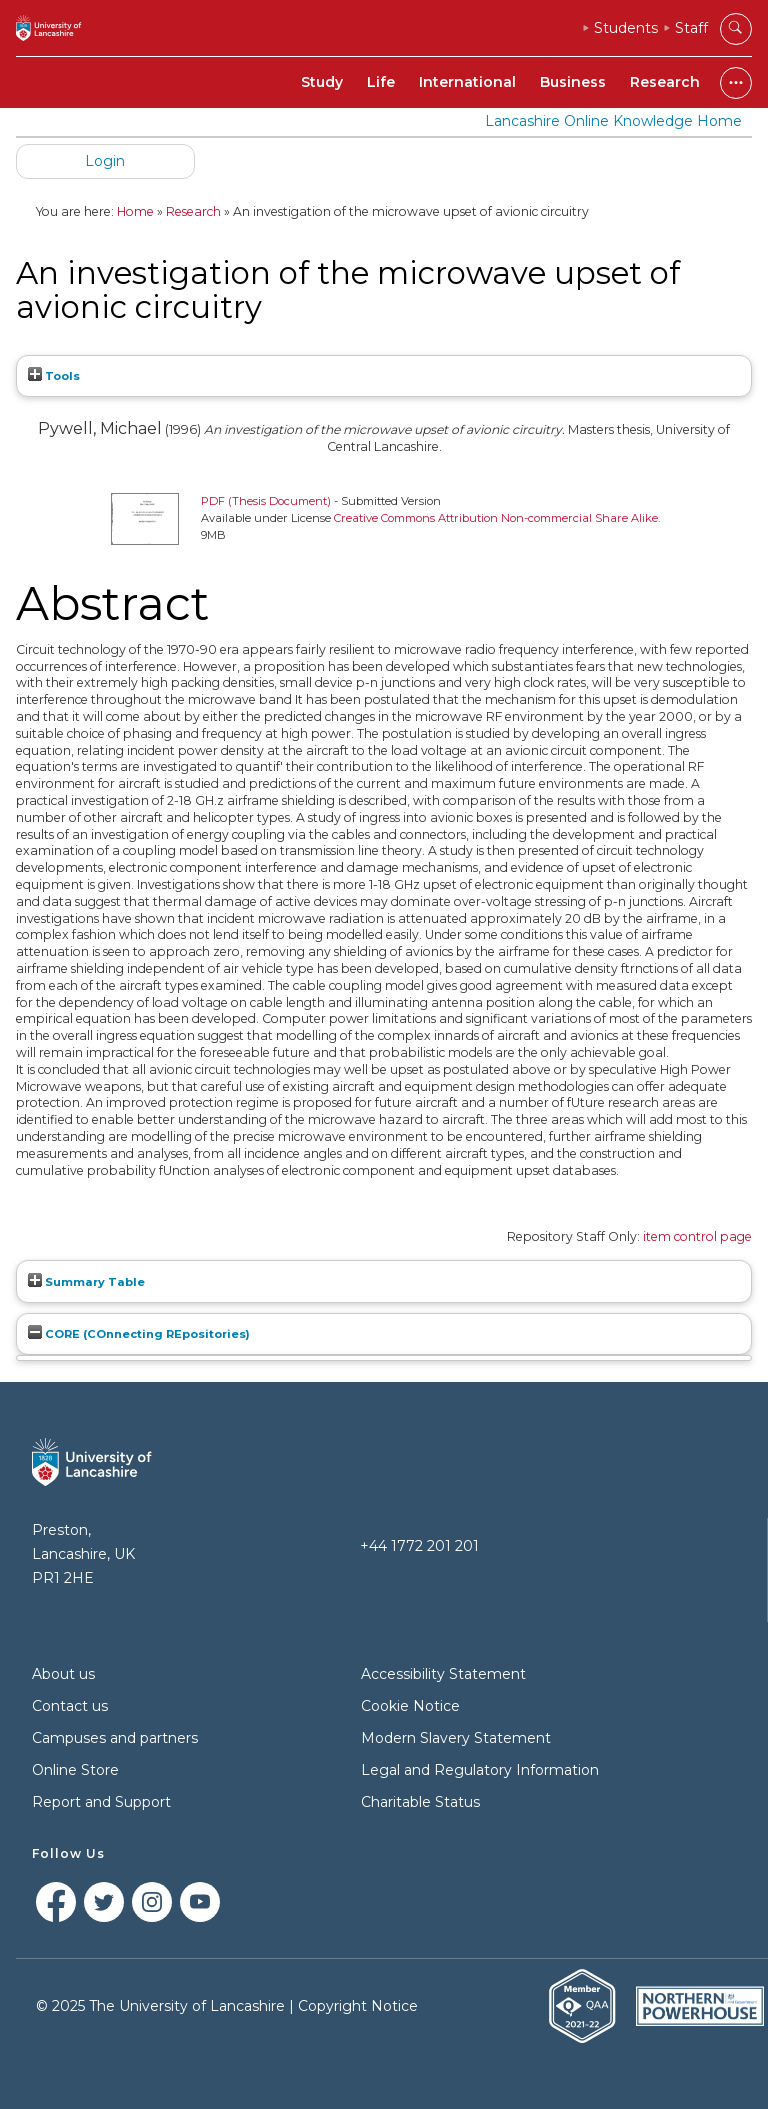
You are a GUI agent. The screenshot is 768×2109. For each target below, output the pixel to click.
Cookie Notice (410, 1706)
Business (573, 82)
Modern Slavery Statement (456, 1738)
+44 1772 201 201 (419, 1546)
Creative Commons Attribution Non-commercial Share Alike (496, 518)
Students (626, 28)
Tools (54, 376)
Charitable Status (420, 1802)
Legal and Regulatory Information (480, 1770)
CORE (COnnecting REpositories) (139, 1334)
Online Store (75, 1770)
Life (381, 82)
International (467, 82)
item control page (697, 1236)
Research (665, 82)
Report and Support (101, 1802)
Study (322, 82)
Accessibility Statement (443, 1674)
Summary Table (86, 1282)
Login (105, 161)
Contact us (70, 1706)
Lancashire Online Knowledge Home (613, 121)
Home (135, 211)
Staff (691, 28)
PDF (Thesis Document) (266, 501)
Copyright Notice (358, 2006)
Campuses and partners (115, 1738)
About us (63, 1674)
